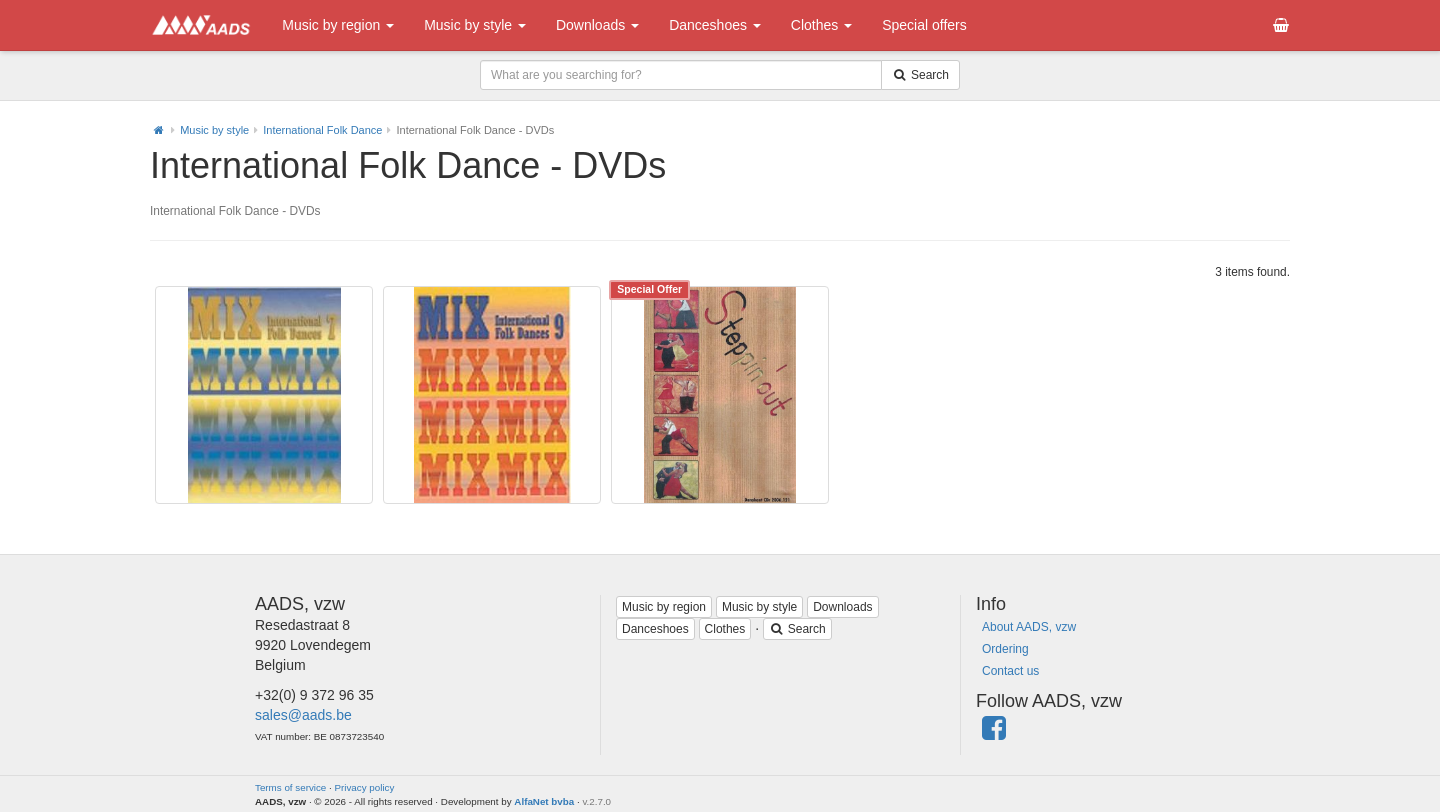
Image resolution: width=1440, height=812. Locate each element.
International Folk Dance (322, 130)
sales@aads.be (303, 715)
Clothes (821, 25)
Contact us (1010, 671)
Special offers (924, 25)
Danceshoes (715, 25)
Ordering (1005, 649)
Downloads (597, 25)
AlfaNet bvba (544, 801)
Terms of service (290, 787)
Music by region (338, 25)
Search (797, 629)
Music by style (475, 25)
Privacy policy (365, 787)
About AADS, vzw (1029, 627)
